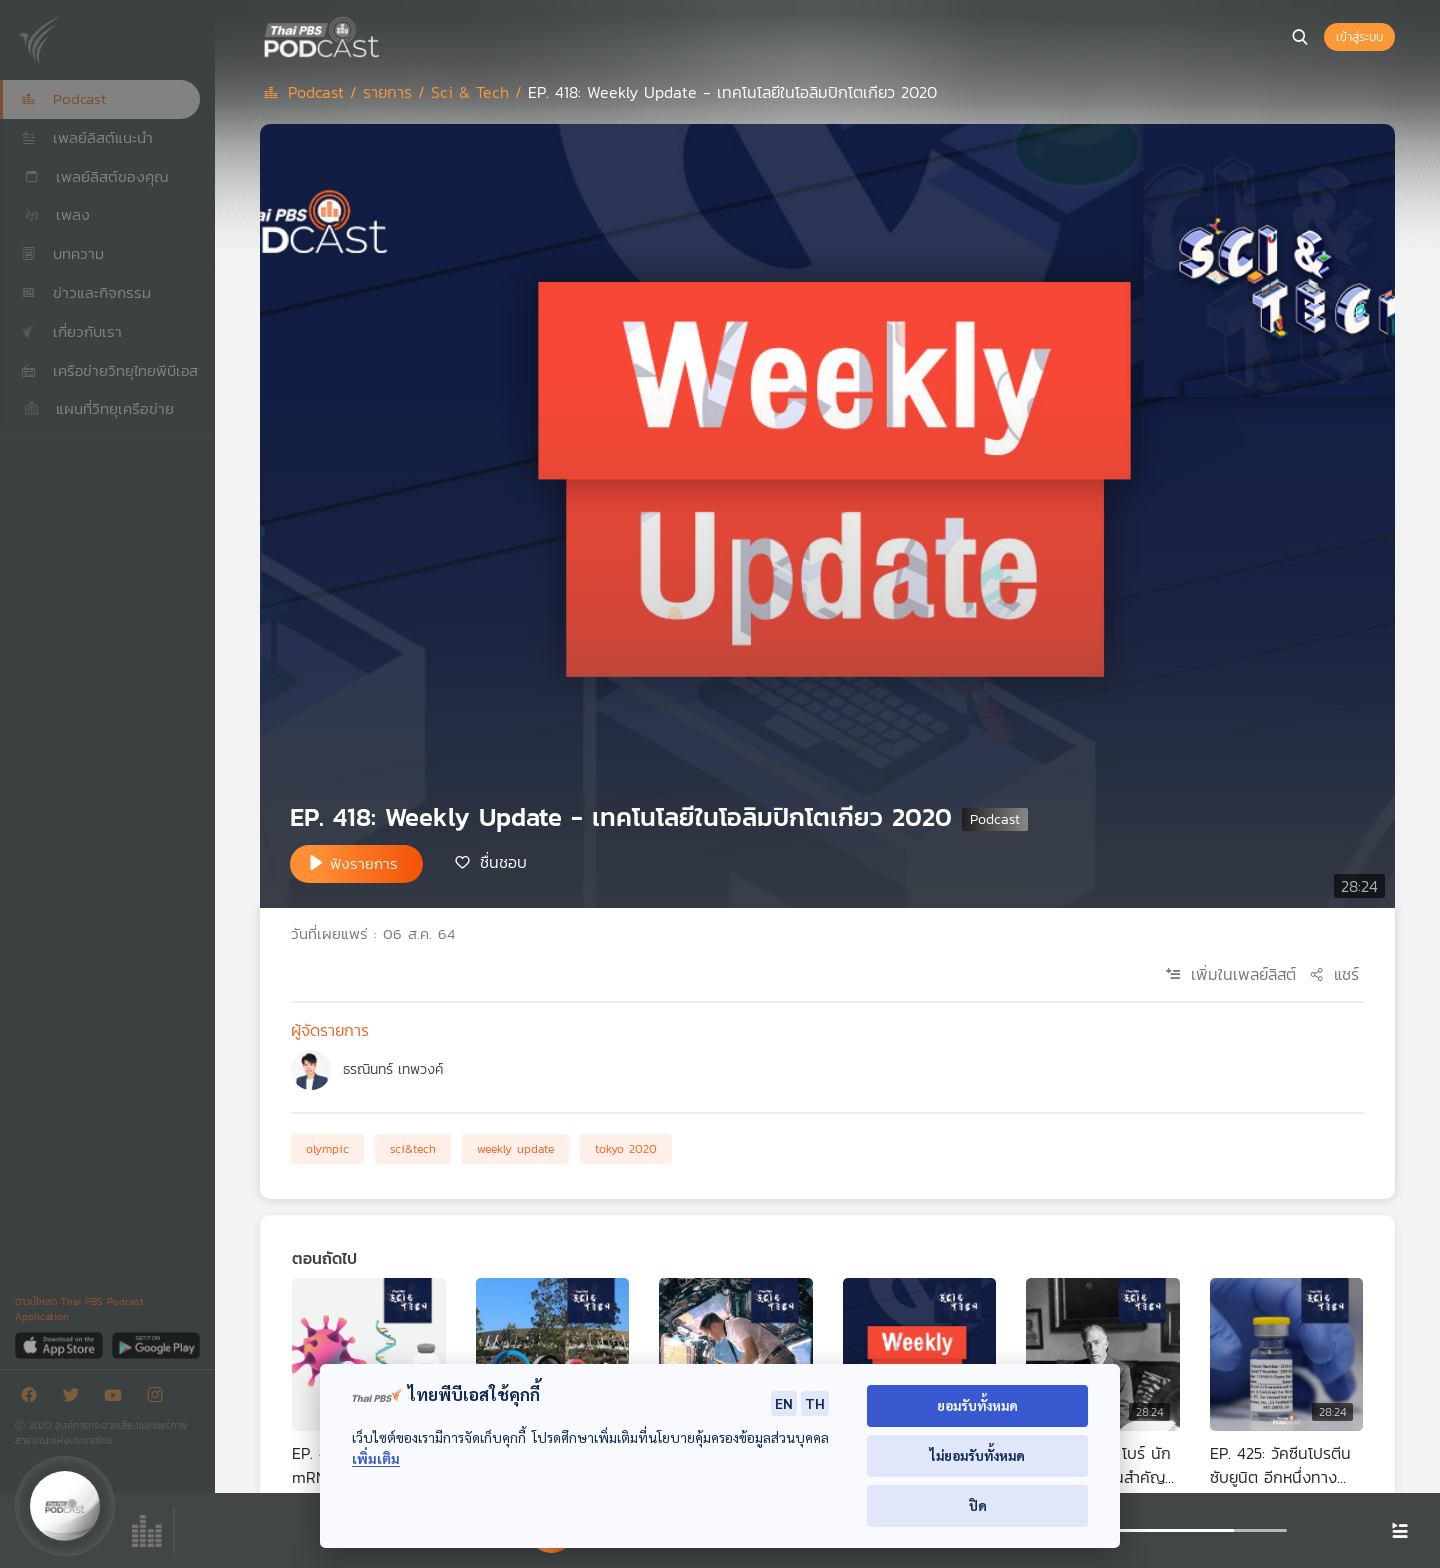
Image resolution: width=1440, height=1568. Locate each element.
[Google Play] (155, 1344)
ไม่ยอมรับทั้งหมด (977, 1455)
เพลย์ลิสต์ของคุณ (95, 176)
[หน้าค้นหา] (1300, 37)
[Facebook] (34, 1398)
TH (815, 1403)
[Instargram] (160, 1398)
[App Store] (60, 1344)
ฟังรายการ (364, 863)
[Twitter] (76, 1398)
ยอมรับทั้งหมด (977, 1405)
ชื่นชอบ (503, 862)
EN (784, 1403)
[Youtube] (118, 1398)
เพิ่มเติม (376, 1458)
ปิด (978, 1505)
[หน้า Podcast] (385, 35)
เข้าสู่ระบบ (1359, 37)
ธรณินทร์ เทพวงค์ (393, 1069)
